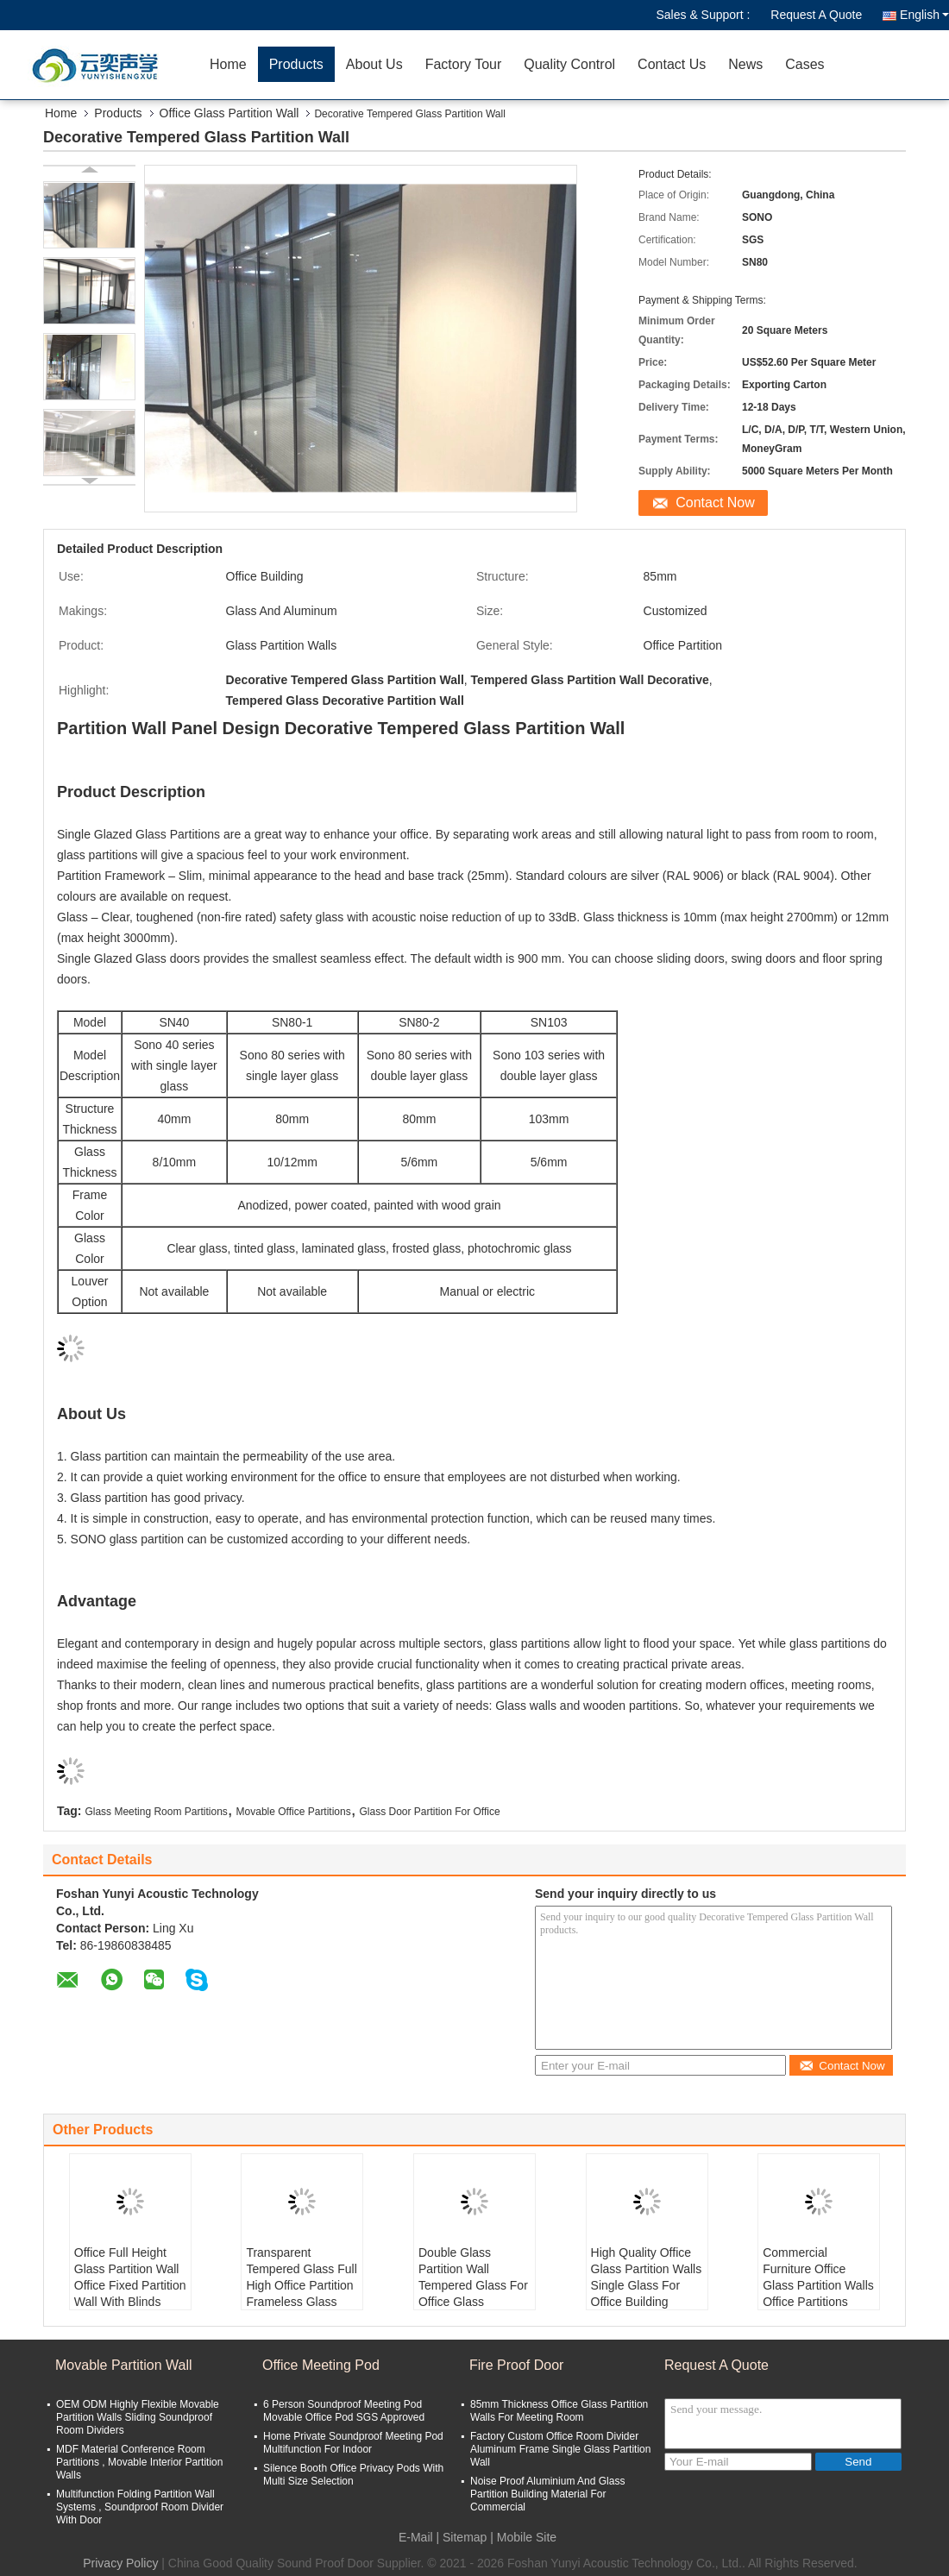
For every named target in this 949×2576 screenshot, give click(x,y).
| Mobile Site (523, 2537)
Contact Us (672, 64)
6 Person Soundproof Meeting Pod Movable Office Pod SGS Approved (343, 2410)
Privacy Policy (120, 2563)
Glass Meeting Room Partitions (156, 1812)
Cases (804, 64)
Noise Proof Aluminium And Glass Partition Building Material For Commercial (547, 2494)
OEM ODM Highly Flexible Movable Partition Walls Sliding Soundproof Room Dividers (137, 2417)
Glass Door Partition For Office (429, 1812)
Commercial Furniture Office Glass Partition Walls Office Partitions (818, 2277)
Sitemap (465, 2537)
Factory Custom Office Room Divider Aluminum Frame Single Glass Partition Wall (560, 2449)
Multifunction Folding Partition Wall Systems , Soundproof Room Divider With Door (139, 2507)
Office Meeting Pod (321, 2365)
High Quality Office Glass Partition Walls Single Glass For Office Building (646, 2277)
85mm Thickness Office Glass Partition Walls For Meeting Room (559, 2410)
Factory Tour (463, 64)
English (924, 15)
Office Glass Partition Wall (229, 113)
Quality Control (569, 64)
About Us (374, 64)
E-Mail (416, 2537)
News (745, 64)
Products (296, 64)
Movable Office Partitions (293, 1812)
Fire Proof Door (516, 2365)
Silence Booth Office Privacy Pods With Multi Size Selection (353, 2474)
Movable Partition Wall (123, 2365)
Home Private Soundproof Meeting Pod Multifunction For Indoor (353, 2442)
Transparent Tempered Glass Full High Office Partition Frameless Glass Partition (301, 2285)
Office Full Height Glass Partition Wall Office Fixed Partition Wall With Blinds (130, 2277)
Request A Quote (816, 15)
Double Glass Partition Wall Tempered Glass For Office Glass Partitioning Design (473, 2285)
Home (228, 64)
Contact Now (715, 502)
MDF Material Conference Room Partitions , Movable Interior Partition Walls (139, 2462)
